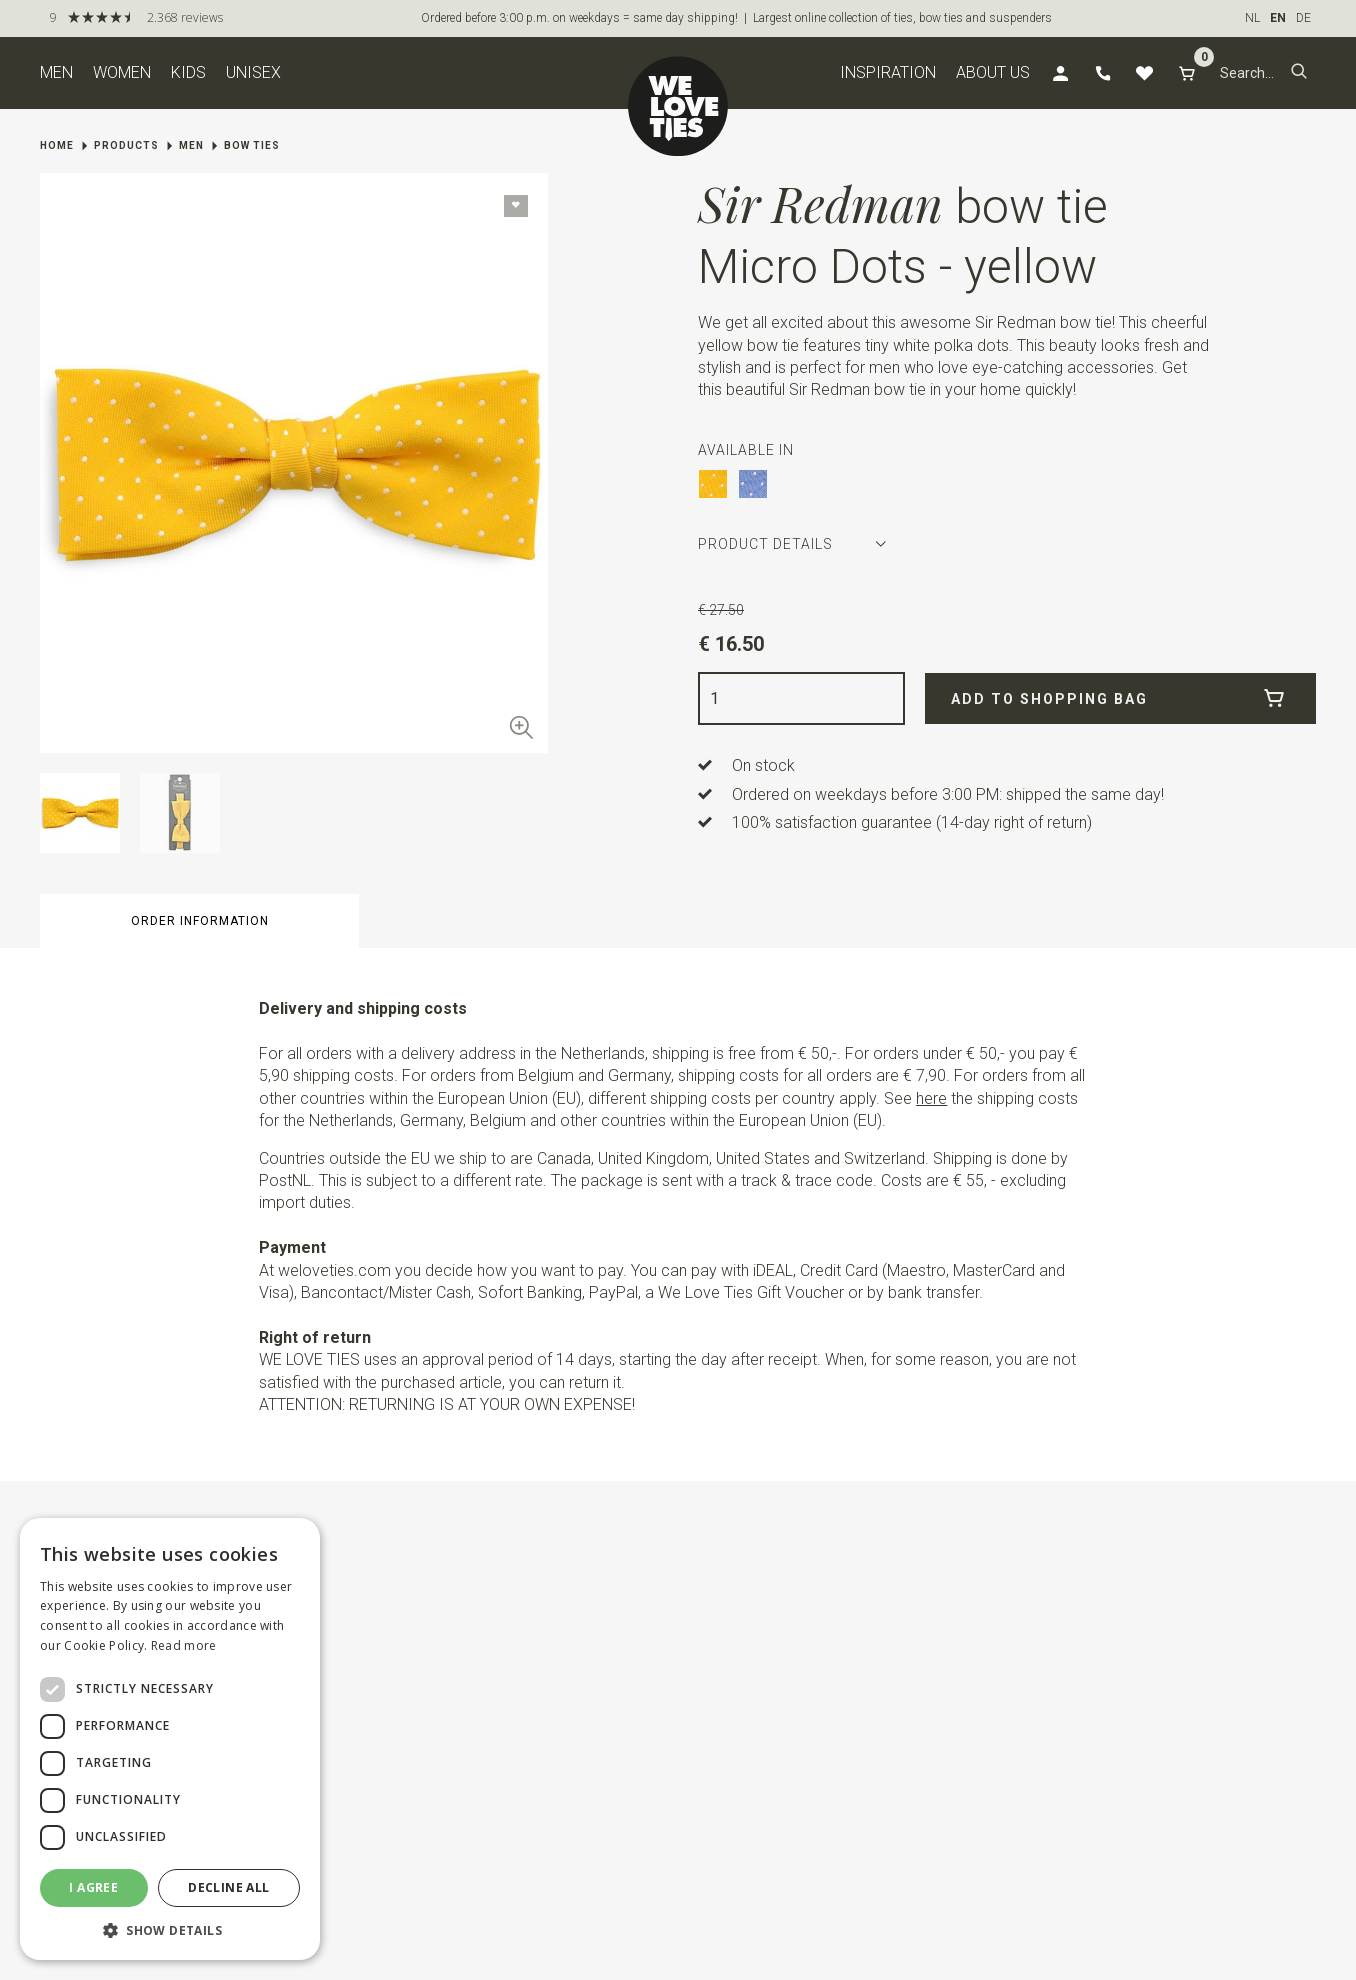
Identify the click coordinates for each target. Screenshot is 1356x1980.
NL (1252, 18)
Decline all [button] (228, 1887)
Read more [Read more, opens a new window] (184, 1645)
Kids (188, 72)
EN (1278, 18)
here (931, 1098)
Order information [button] (200, 921)
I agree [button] (93, 1887)
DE (1303, 18)
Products (126, 145)
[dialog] (170, 1739)
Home (57, 145)
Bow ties (252, 145)
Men (56, 72)
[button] (1299, 73)
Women (122, 72)
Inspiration (888, 72)
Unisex (253, 72)
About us (993, 72)
